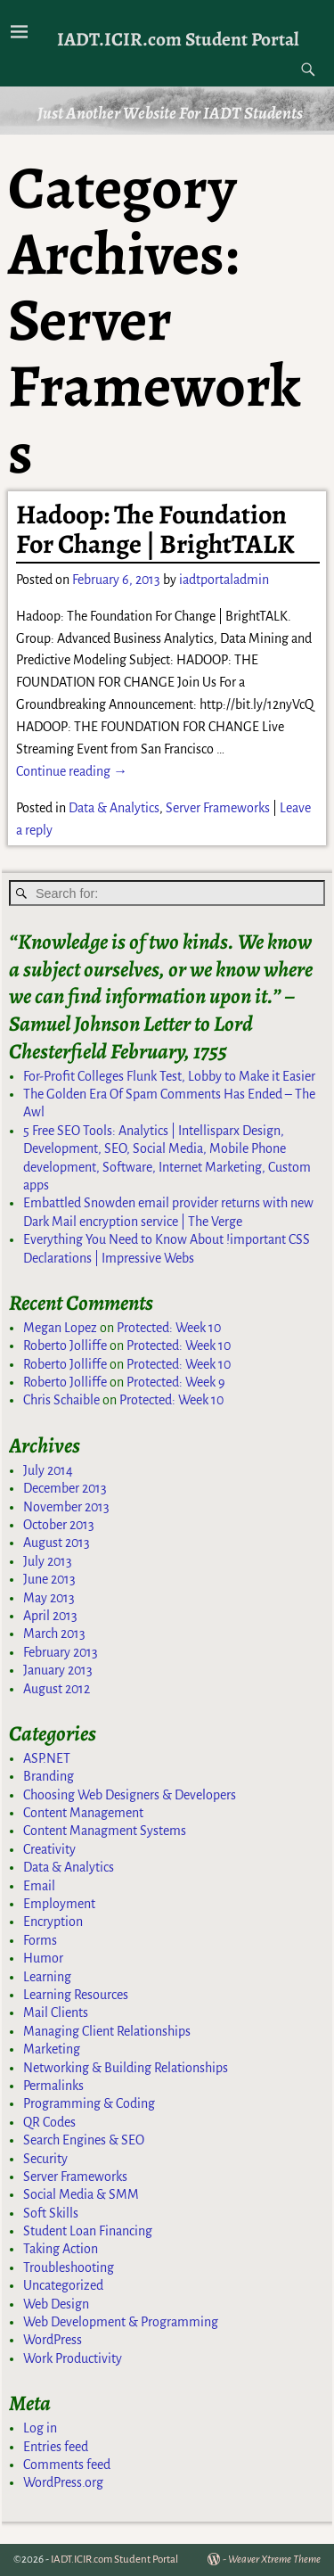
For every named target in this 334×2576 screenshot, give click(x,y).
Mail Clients (55, 2012)
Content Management (83, 1813)
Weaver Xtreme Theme (274, 2559)
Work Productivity (72, 2358)
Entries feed (55, 2447)
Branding (48, 1776)
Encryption (53, 1921)
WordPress (52, 2340)
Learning (47, 1977)
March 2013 (54, 1633)
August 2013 (56, 1542)
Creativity (49, 1849)
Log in (40, 2428)
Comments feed (66, 2464)
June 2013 (49, 1579)
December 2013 (65, 1488)
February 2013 (60, 1652)
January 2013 (58, 1670)
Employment (59, 1904)
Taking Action (60, 2249)
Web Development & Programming (120, 2322)
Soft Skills (50, 2213)
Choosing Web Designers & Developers (129, 1795)
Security (45, 2159)
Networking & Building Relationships (125, 2068)
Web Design (56, 2304)
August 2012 (56, 1689)
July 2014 (48, 1470)
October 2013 (58, 1525)
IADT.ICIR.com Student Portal (178, 39)
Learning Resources (75, 1995)
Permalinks (53, 2085)
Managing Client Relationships (107, 2031)
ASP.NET (46, 1758)
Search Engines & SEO (83, 2140)
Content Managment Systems (104, 1830)
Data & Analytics (114, 808)
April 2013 (50, 1616)
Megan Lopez (60, 1328)
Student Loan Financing (87, 2231)
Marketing (51, 2049)
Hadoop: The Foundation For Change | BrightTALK (155, 529)
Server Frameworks (218, 808)
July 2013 (47, 1561)
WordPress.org (63, 2482)
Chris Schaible (61, 1400)
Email (39, 1886)
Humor (43, 1958)
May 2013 (49, 1598)
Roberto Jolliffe (65, 1345)
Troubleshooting (68, 2267)
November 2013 (66, 1507)
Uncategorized (63, 2285)
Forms (40, 1940)
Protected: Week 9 (175, 1382)
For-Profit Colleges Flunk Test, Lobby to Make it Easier (169, 1076)
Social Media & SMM (81, 2194)
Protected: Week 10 (169, 1328)
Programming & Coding (89, 2103)
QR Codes (49, 2122)
